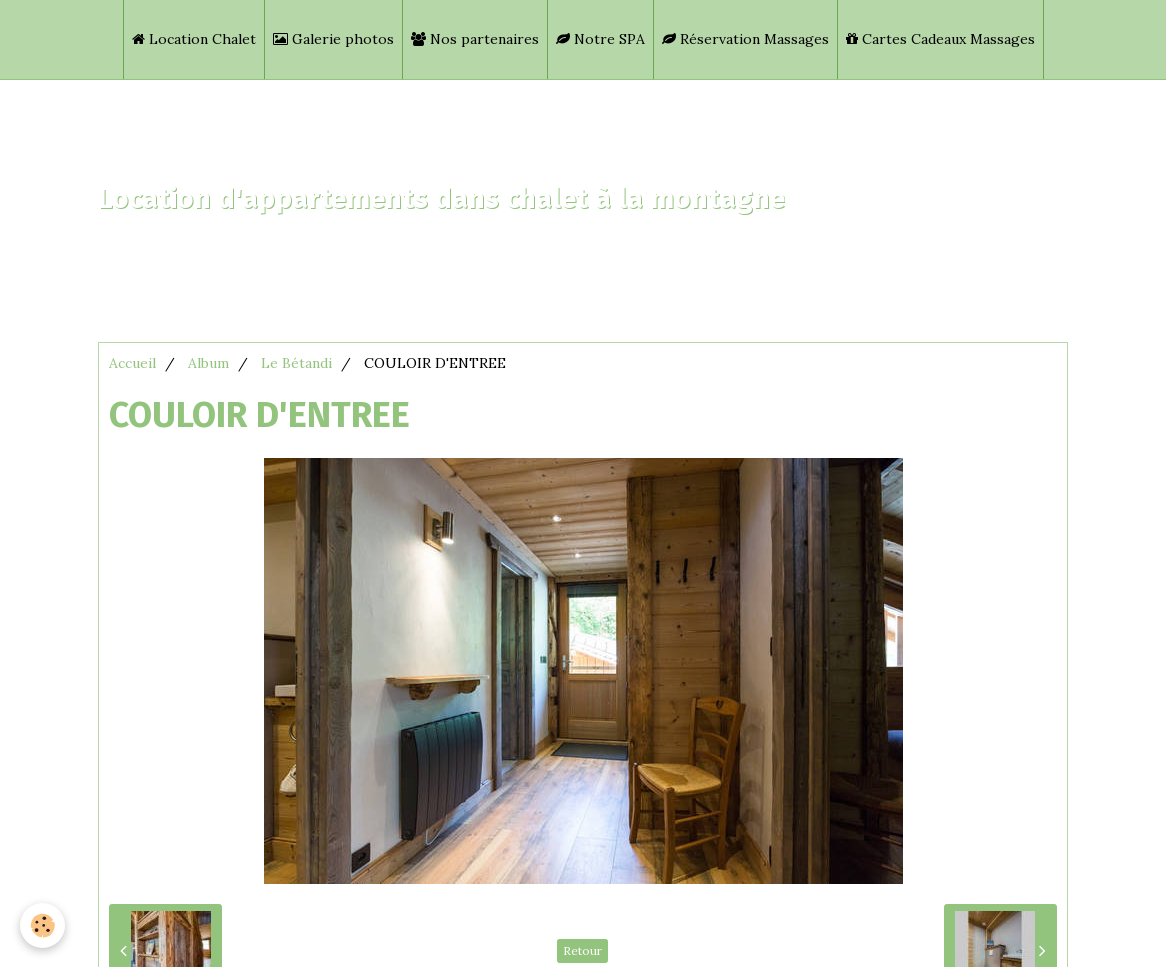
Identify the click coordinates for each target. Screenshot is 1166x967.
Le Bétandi (296, 363)
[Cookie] (42, 925)
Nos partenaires (475, 39)
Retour (582, 950)
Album (208, 363)
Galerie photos (333, 39)
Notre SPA (600, 39)
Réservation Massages (745, 39)
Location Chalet (194, 39)
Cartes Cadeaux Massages (940, 39)
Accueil (132, 363)
